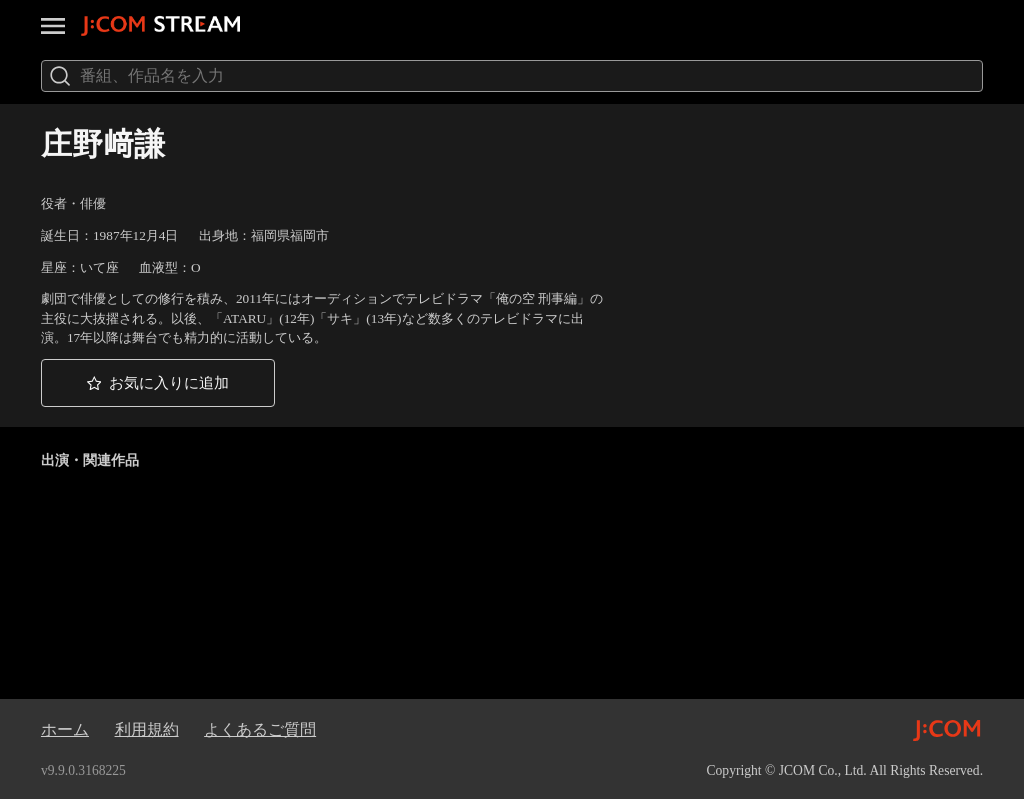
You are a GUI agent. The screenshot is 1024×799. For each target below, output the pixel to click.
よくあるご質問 (260, 729)
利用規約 (147, 729)
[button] (158, 382)
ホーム (65, 729)
